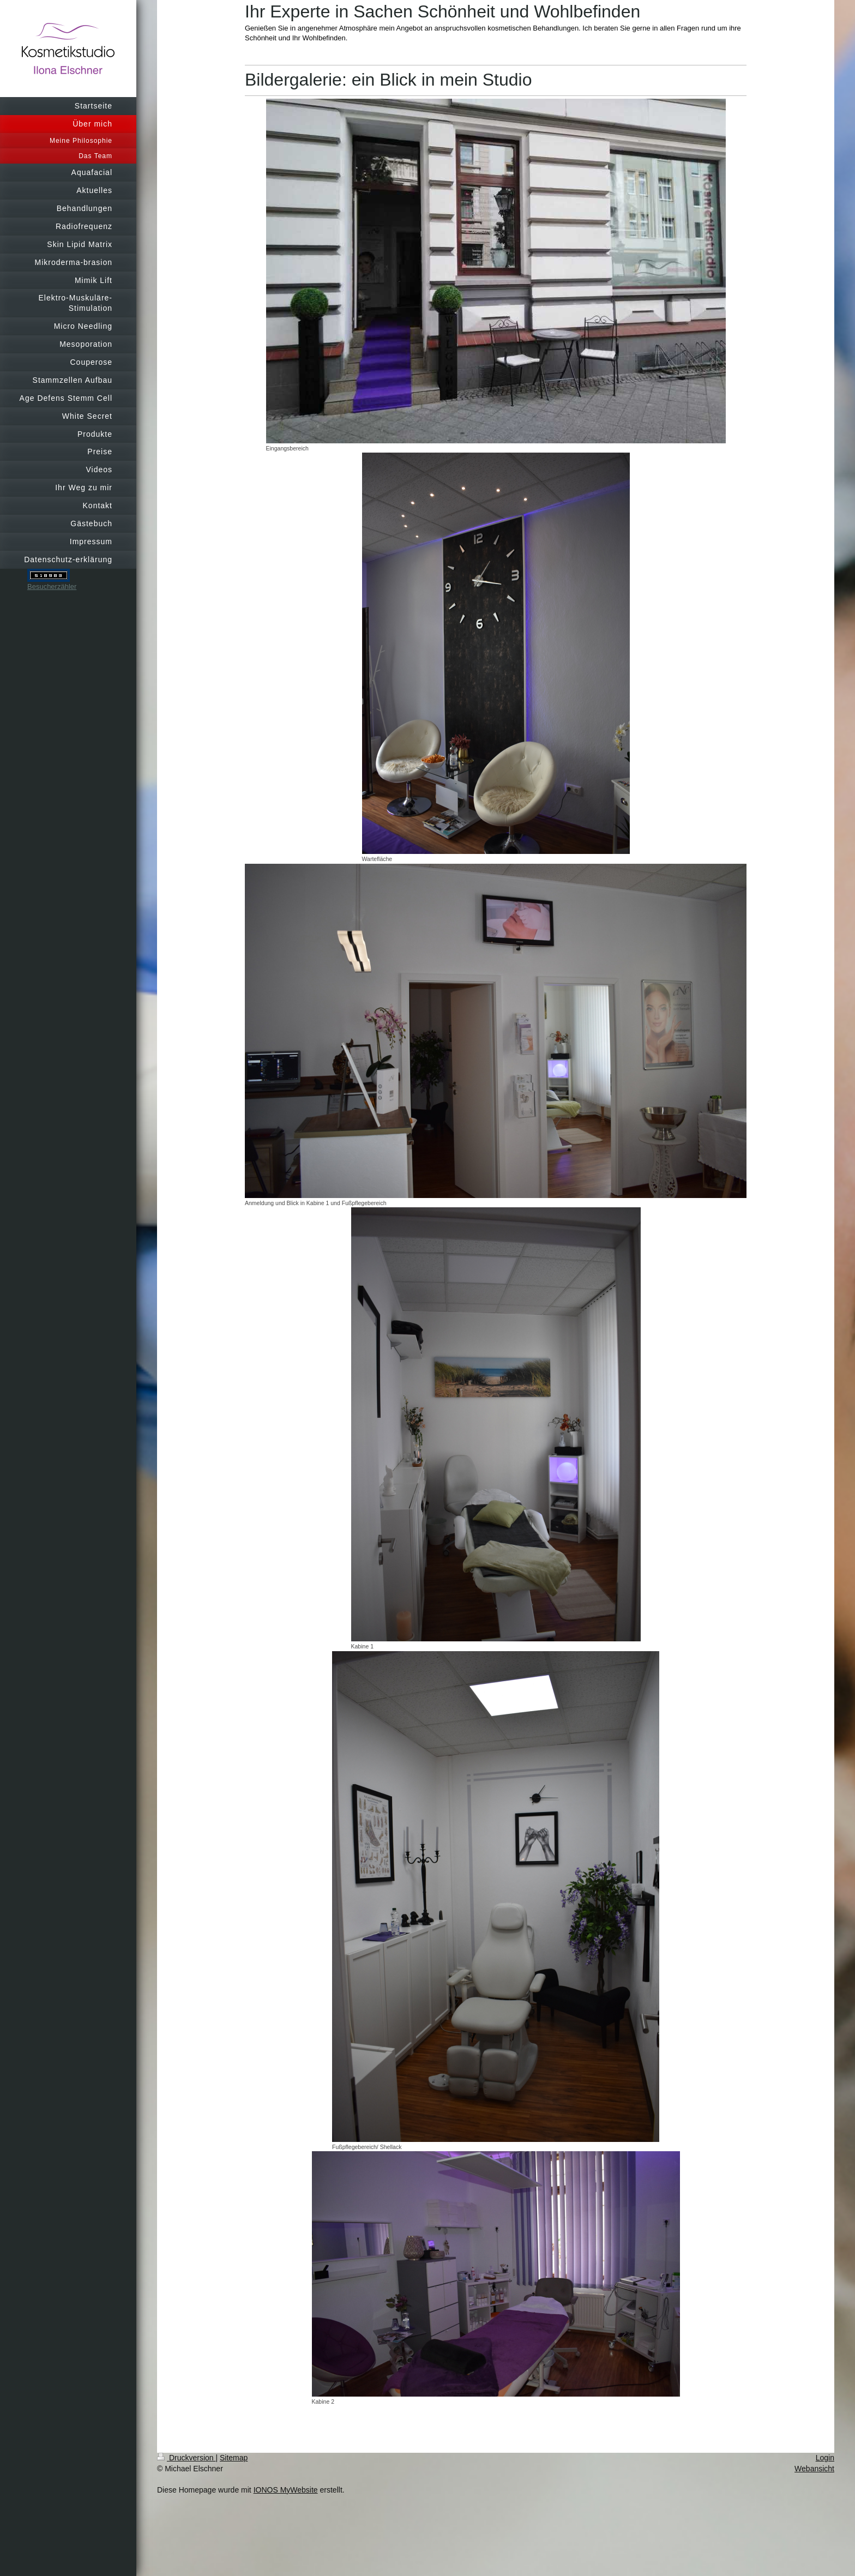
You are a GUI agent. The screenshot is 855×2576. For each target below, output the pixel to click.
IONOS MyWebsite (286, 2489)
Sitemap (234, 2457)
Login (825, 2457)
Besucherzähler (51, 586)
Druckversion (186, 2457)
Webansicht (814, 2468)
